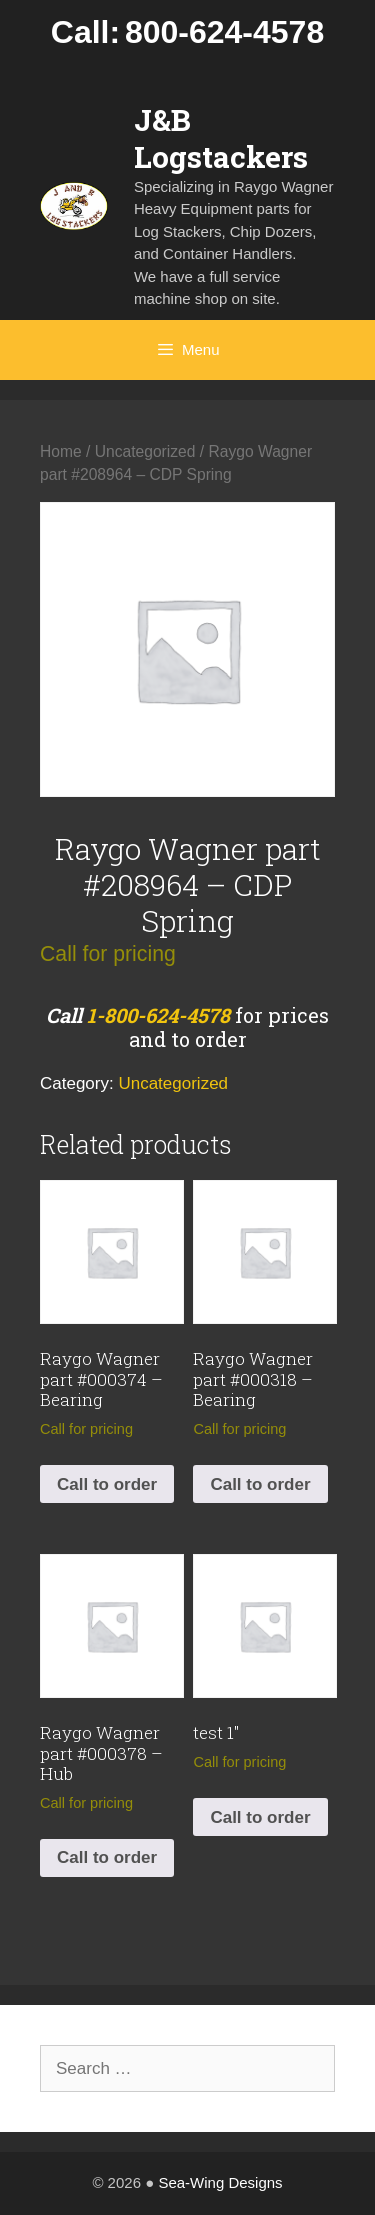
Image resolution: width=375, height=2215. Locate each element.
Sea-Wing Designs (220, 2182)
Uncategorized (145, 451)
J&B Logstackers (221, 138)
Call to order (107, 1484)
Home (61, 451)
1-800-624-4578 (158, 1015)
